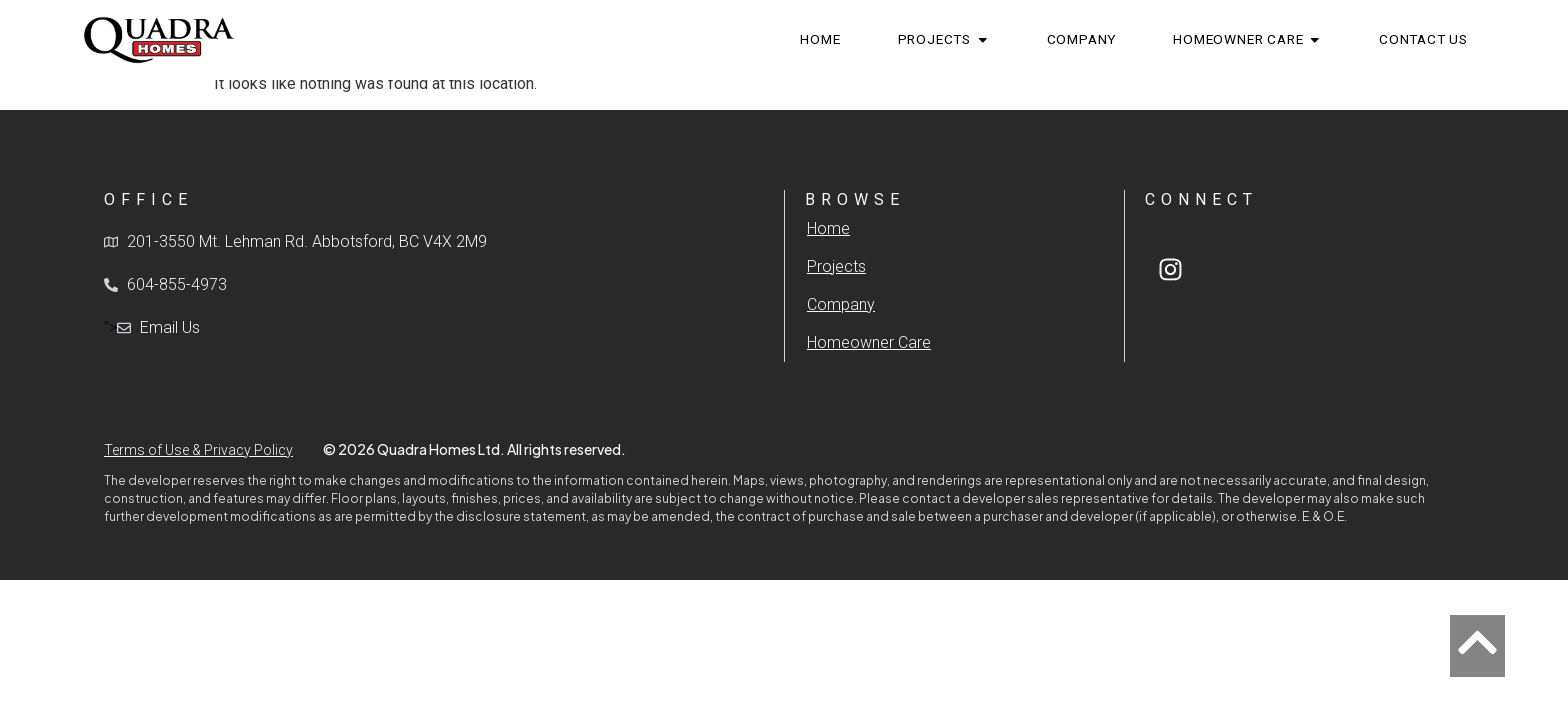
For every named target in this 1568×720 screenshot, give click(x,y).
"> (152, 328)
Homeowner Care (869, 342)
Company (841, 304)
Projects (836, 266)
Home (828, 228)
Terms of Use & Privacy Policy (198, 450)
